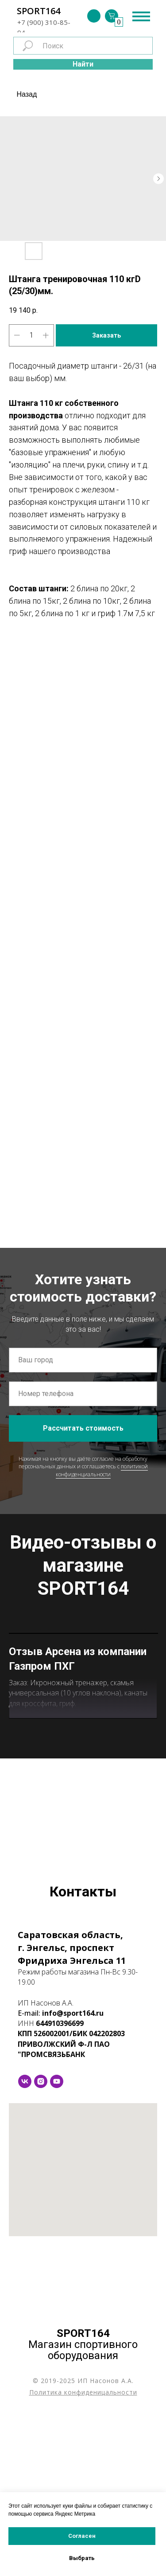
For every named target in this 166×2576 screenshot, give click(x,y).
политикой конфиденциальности (102, 1470)
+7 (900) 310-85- (43, 22)
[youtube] (56, 2243)
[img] (94, 16)
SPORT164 (38, 11)
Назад (27, 94)
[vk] (24, 2243)
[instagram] (40, 2243)
